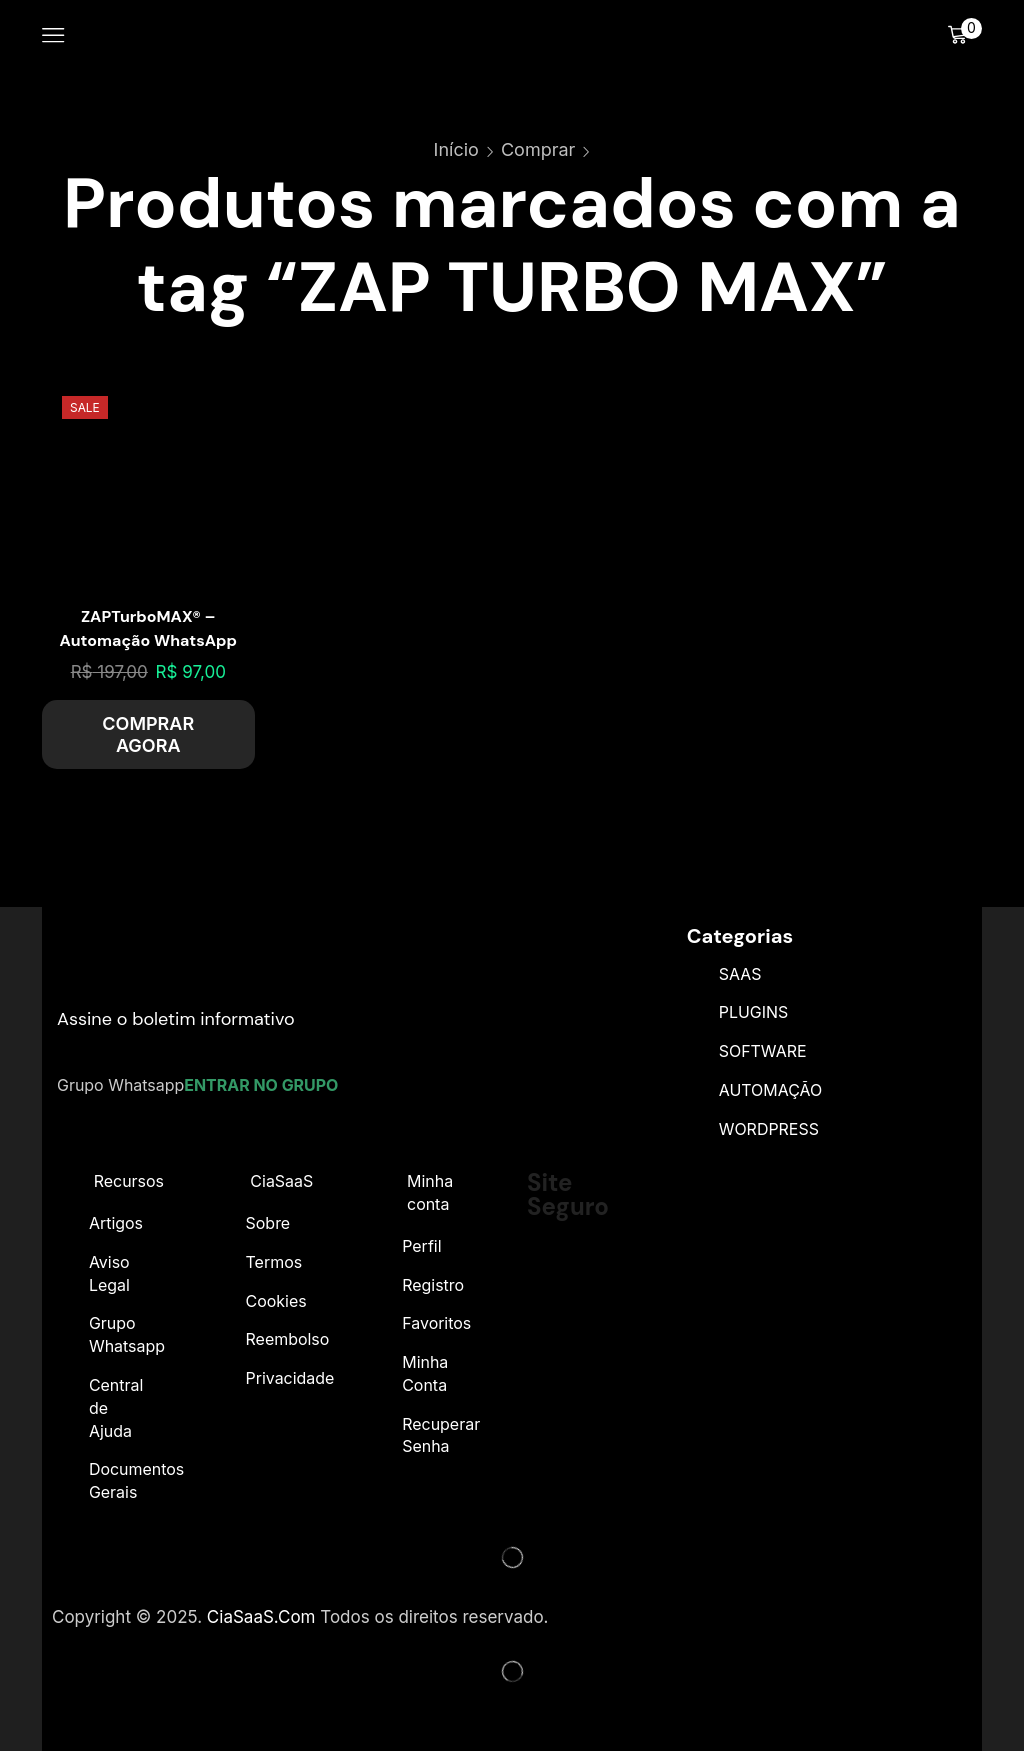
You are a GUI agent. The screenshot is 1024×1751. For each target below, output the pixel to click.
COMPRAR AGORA (148, 734)
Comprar (538, 149)
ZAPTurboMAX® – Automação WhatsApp (148, 628)
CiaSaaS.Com (261, 1617)
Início (456, 149)
